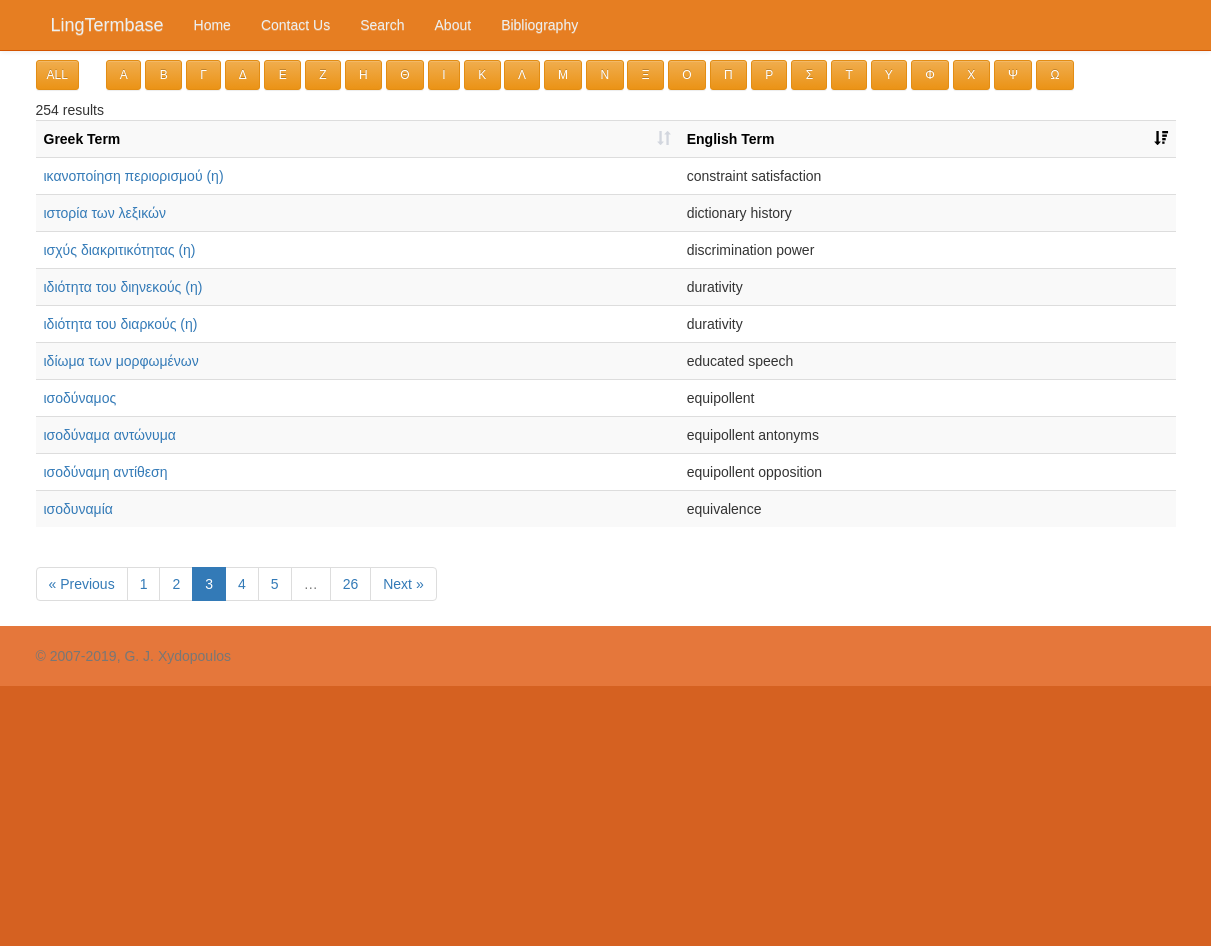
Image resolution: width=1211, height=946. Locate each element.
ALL (57, 75)
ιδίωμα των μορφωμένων (121, 361)
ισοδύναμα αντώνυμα (110, 435)
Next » (403, 584)
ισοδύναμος (80, 398)
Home (212, 25)
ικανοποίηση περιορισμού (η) (134, 176)
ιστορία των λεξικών (105, 213)
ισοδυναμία (78, 509)
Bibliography (539, 25)
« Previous (82, 584)
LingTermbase (107, 25)
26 (351, 584)
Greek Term (82, 139)
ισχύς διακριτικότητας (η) (120, 250)
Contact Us (295, 25)
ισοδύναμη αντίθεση (106, 472)
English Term (731, 139)
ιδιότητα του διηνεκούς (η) (123, 287)
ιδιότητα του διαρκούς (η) (121, 324)
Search (382, 25)
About (453, 25)
